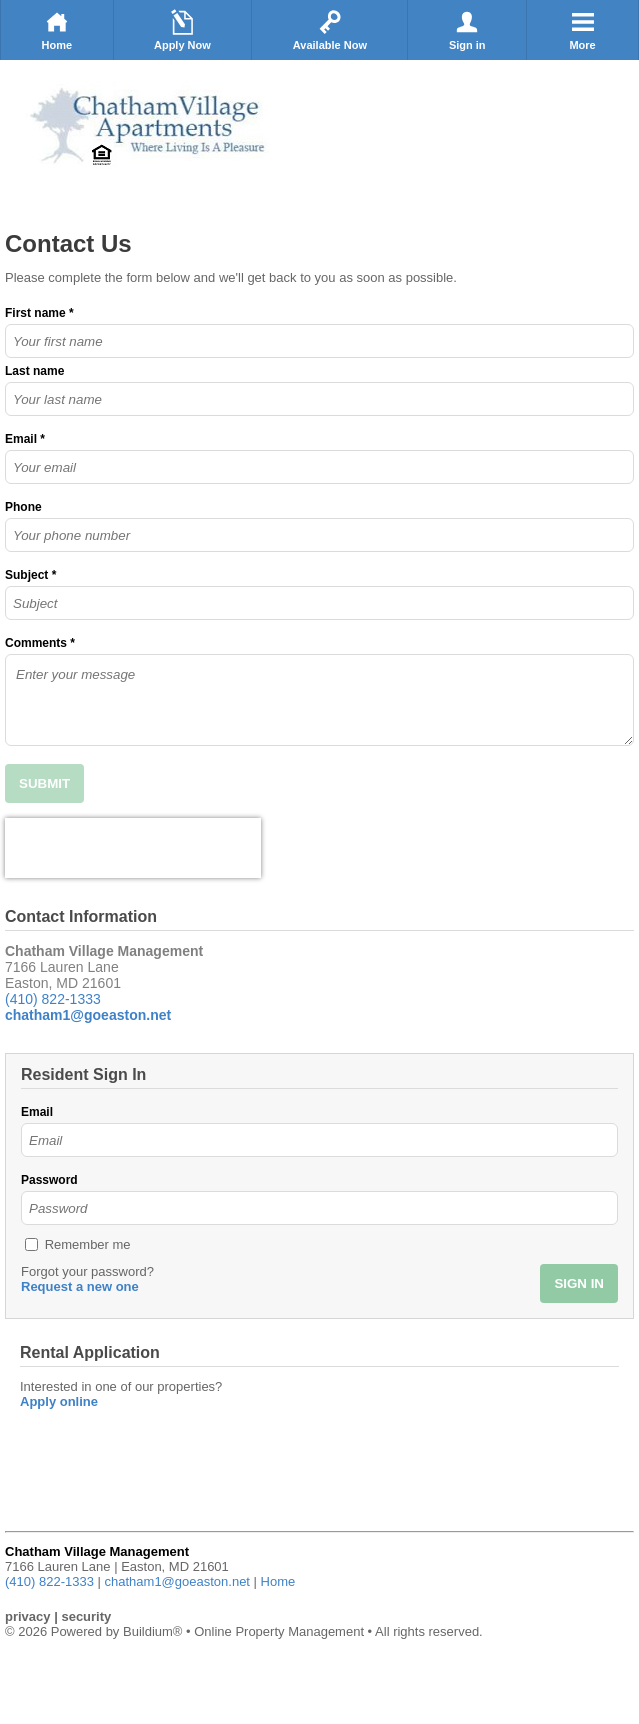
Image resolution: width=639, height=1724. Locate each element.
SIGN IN (579, 1283)
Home (56, 30)
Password (49, 1180)
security (86, 1616)
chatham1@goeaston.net (177, 1581)
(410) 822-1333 (53, 999)
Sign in (467, 30)
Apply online (59, 1401)
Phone (23, 507)
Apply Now (182, 30)
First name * (39, 313)
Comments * (40, 643)
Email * (25, 439)
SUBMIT (44, 783)
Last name (34, 371)
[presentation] (133, 848)
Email (37, 1112)
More (583, 30)
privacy (28, 1616)
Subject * (30, 575)
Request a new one (80, 1286)
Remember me (88, 1244)
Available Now (330, 30)
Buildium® (152, 1631)
